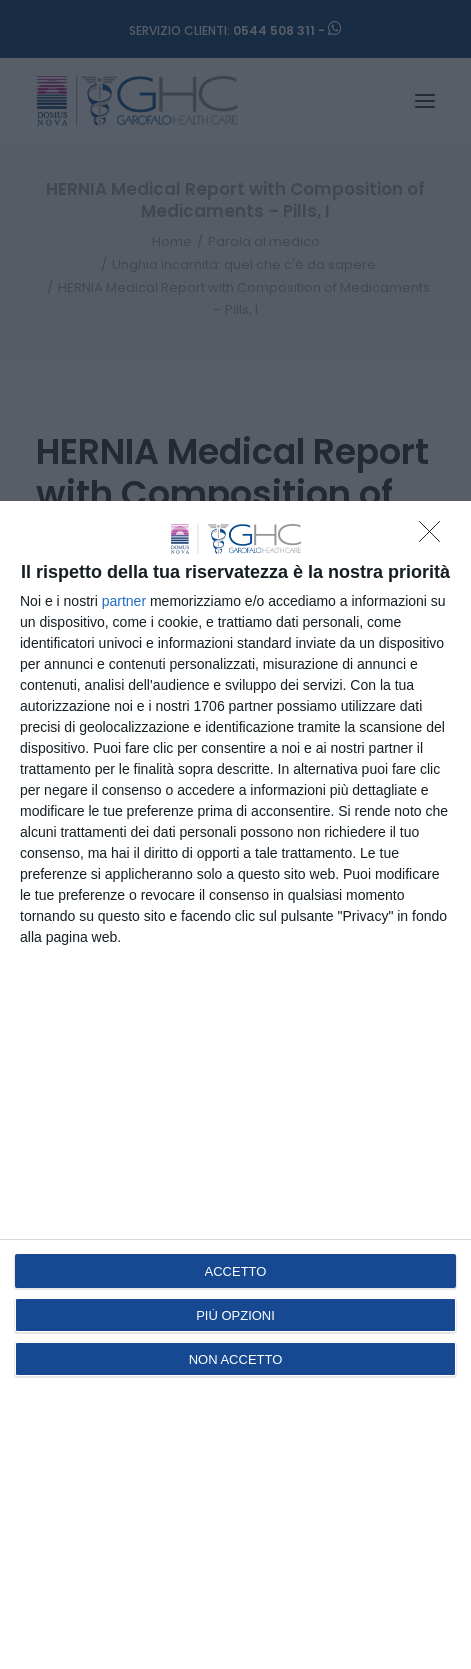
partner (124, 601)
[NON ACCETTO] (435, 537)
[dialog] (235, 1085)
